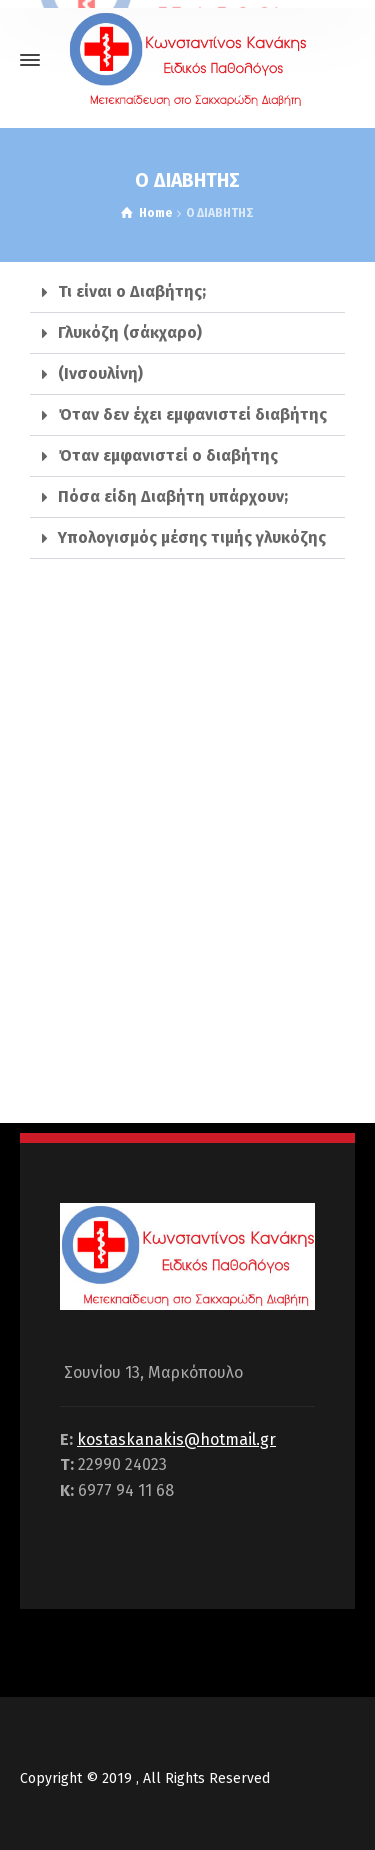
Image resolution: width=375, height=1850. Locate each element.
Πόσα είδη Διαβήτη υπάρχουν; (173, 496)
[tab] (187, 292)
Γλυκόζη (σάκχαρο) (130, 332)
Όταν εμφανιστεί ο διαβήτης (168, 455)
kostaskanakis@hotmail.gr (176, 1439)
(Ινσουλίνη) (100, 373)
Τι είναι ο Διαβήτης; (132, 291)
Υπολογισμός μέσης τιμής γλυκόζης (192, 537)
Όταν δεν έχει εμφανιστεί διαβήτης (192, 414)
